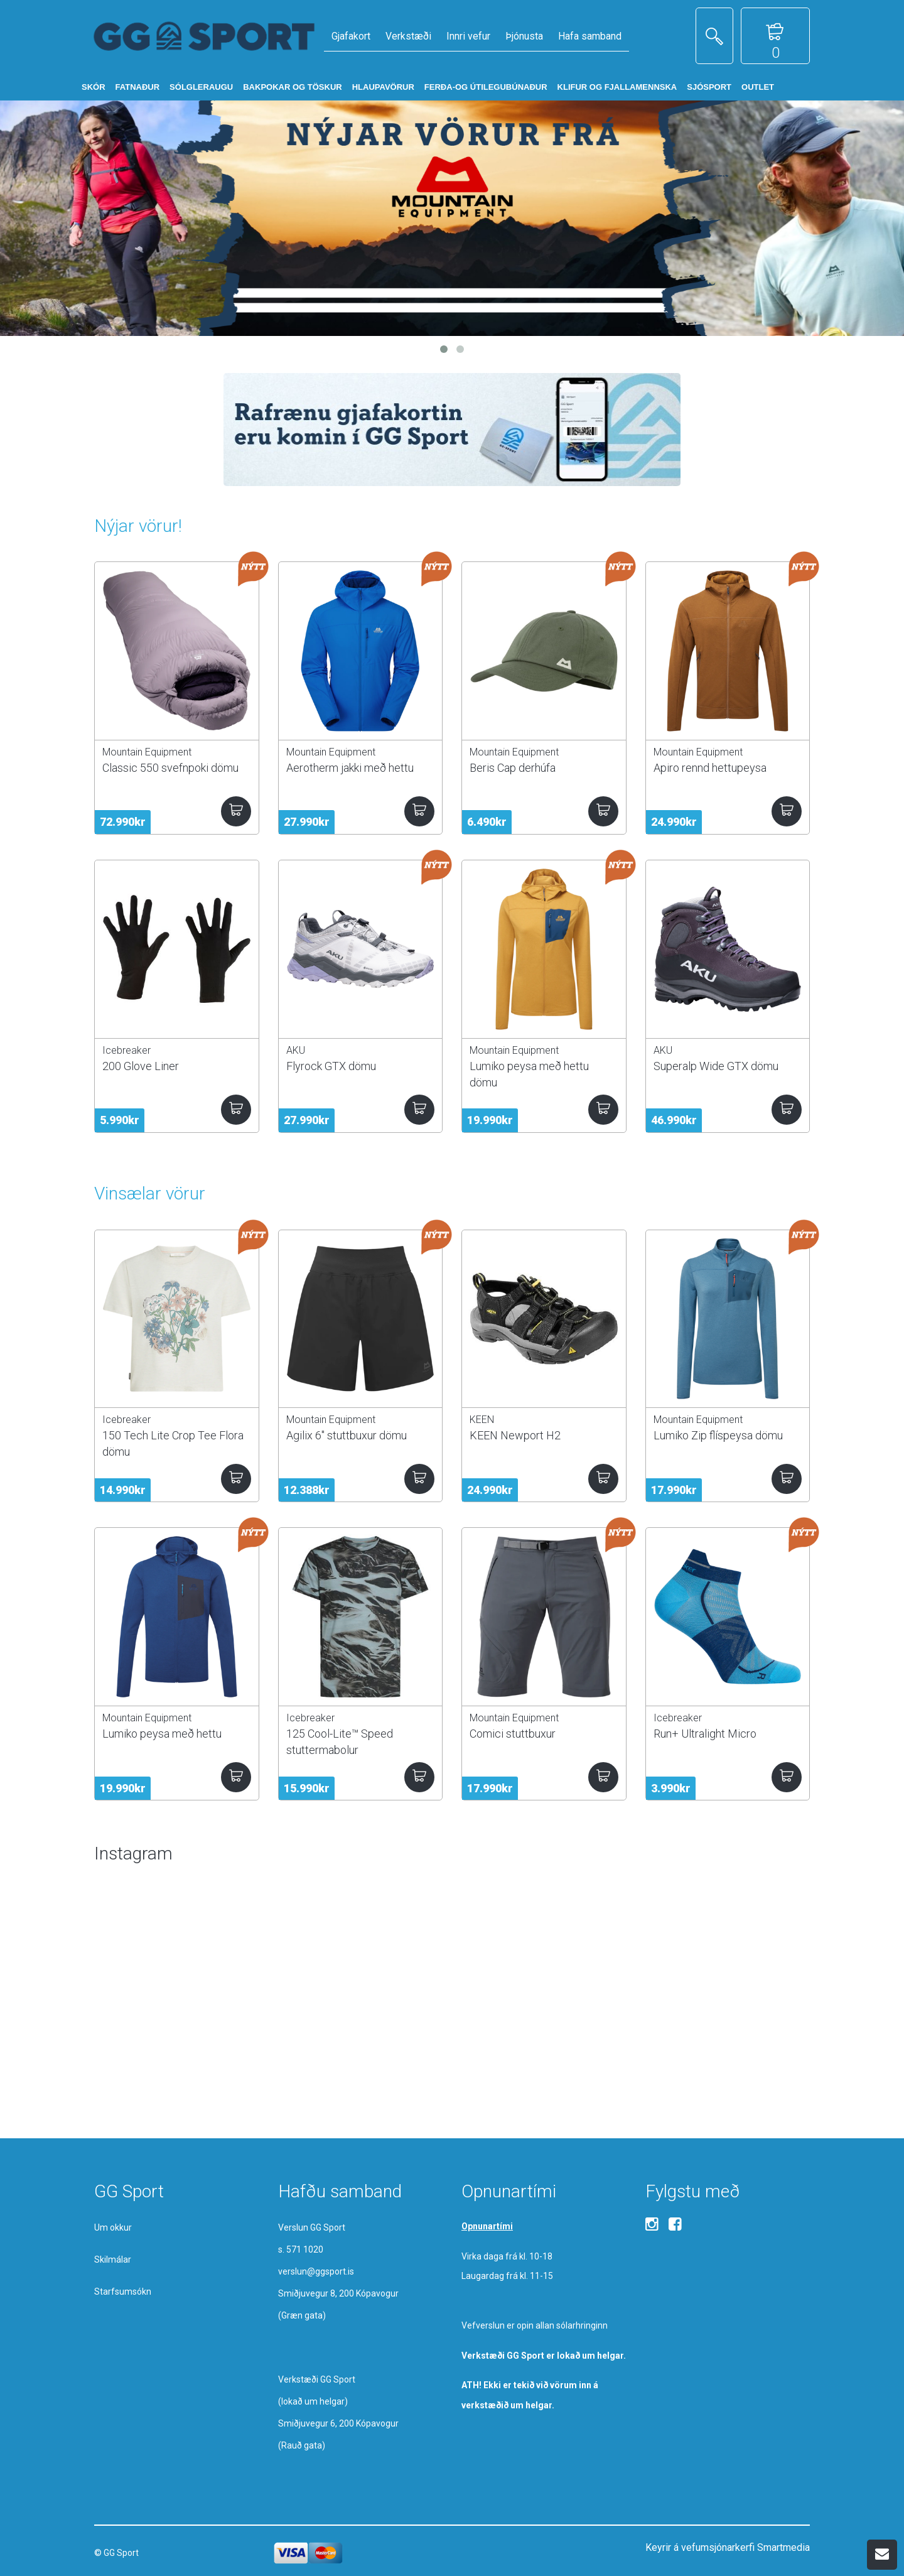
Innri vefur (468, 36)
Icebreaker (126, 1050)
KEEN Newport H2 (515, 1435)
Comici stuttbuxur (513, 1733)
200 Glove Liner (140, 1066)
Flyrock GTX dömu (331, 1066)
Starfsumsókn (122, 2291)
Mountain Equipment (146, 752)
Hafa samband (590, 36)
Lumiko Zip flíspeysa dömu (718, 1435)
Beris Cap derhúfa (513, 767)
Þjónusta (524, 36)
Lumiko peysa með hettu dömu (529, 1073)
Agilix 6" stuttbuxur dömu (346, 1435)
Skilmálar (112, 2259)
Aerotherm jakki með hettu (350, 767)
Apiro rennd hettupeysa (710, 767)
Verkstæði (408, 36)
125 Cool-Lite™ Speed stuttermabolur (339, 1741)
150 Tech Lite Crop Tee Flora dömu (173, 1443)
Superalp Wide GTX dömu (716, 1066)
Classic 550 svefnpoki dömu (170, 767)
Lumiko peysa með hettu (162, 1733)
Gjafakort (350, 36)
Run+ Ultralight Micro (705, 1733)
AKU (295, 1050)
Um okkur (113, 2227)
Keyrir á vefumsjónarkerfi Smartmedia (727, 2547)
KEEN (482, 1420)
